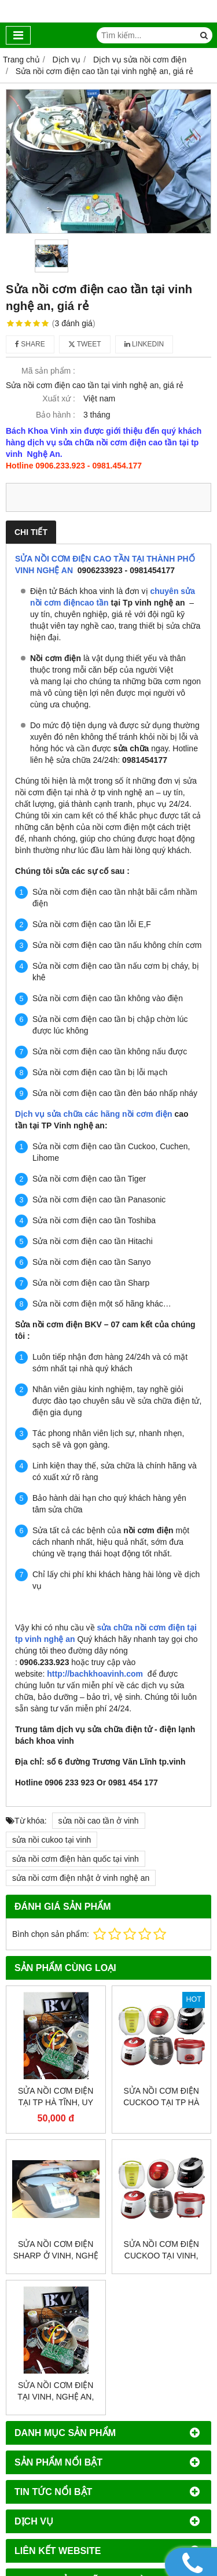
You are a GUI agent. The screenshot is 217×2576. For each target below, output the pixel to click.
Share (30, 344)
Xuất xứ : (58, 398)
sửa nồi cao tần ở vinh (98, 1820)
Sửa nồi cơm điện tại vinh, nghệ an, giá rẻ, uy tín (55, 2397)
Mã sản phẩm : (48, 370)
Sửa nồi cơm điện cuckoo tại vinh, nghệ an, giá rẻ (161, 2255)
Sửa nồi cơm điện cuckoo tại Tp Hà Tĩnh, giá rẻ (161, 2102)
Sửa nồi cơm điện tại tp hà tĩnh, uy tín (55, 2102)
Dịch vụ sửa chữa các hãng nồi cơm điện (93, 1114)
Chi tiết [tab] (30, 532)
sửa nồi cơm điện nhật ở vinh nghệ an (80, 1878)
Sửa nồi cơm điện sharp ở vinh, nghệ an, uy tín (55, 2255)
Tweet (84, 344)
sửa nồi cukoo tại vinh (51, 1839)
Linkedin (144, 344)
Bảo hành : (55, 414)
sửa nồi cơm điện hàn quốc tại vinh (75, 1858)
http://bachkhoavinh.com (95, 1673)
